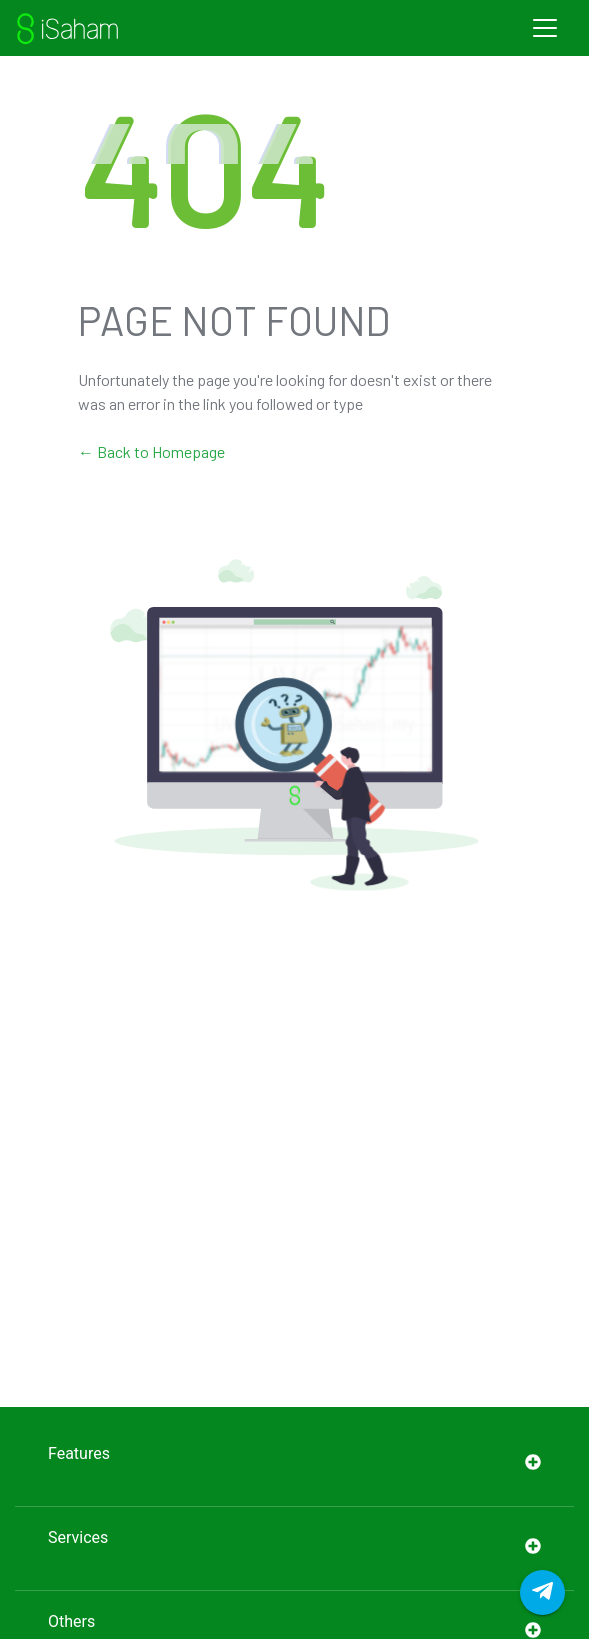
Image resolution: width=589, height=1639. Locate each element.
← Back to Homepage (151, 451)
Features (294, 1464)
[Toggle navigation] (545, 28)
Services (294, 1548)
